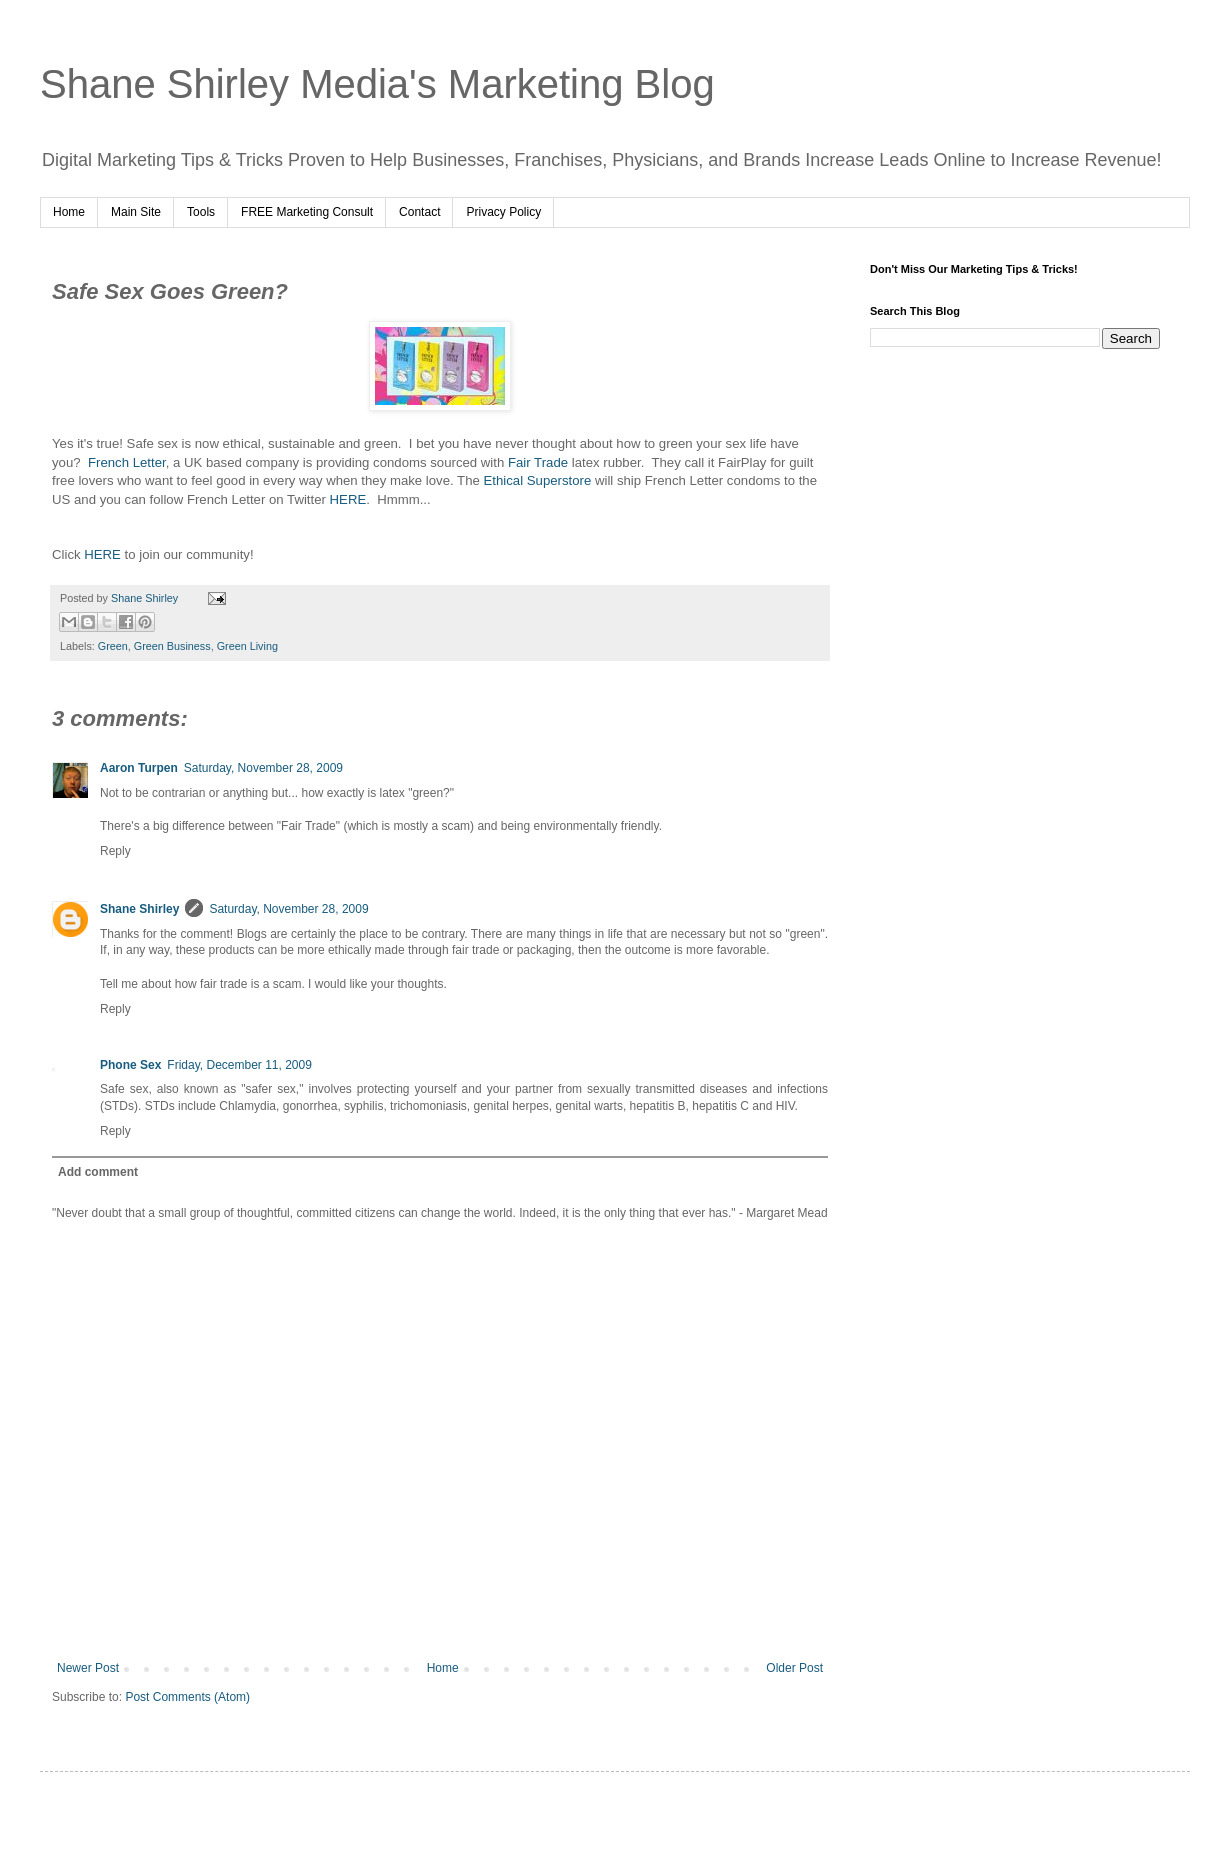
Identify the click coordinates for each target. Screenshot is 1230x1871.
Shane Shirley (139, 909)
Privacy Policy (503, 212)
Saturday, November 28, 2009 (263, 768)
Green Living (247, 646)
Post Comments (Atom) (187, 1697)
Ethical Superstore (538, 480)
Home (69, 212)
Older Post (794, 1668)
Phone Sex (130, 1065)
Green (113, 646)
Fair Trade (538, 462)
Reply (115, 851)
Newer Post (88, 1668)
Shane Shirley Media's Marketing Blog (377, 84)
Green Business (172, 646)
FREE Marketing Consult (307, 212)
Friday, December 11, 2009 (239, 1065)
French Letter (127, 462)
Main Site (136, 212)
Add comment (98, 1172)
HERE (348, 499)
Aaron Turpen (139, 768)
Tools (201, 212)
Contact (419, 212)
